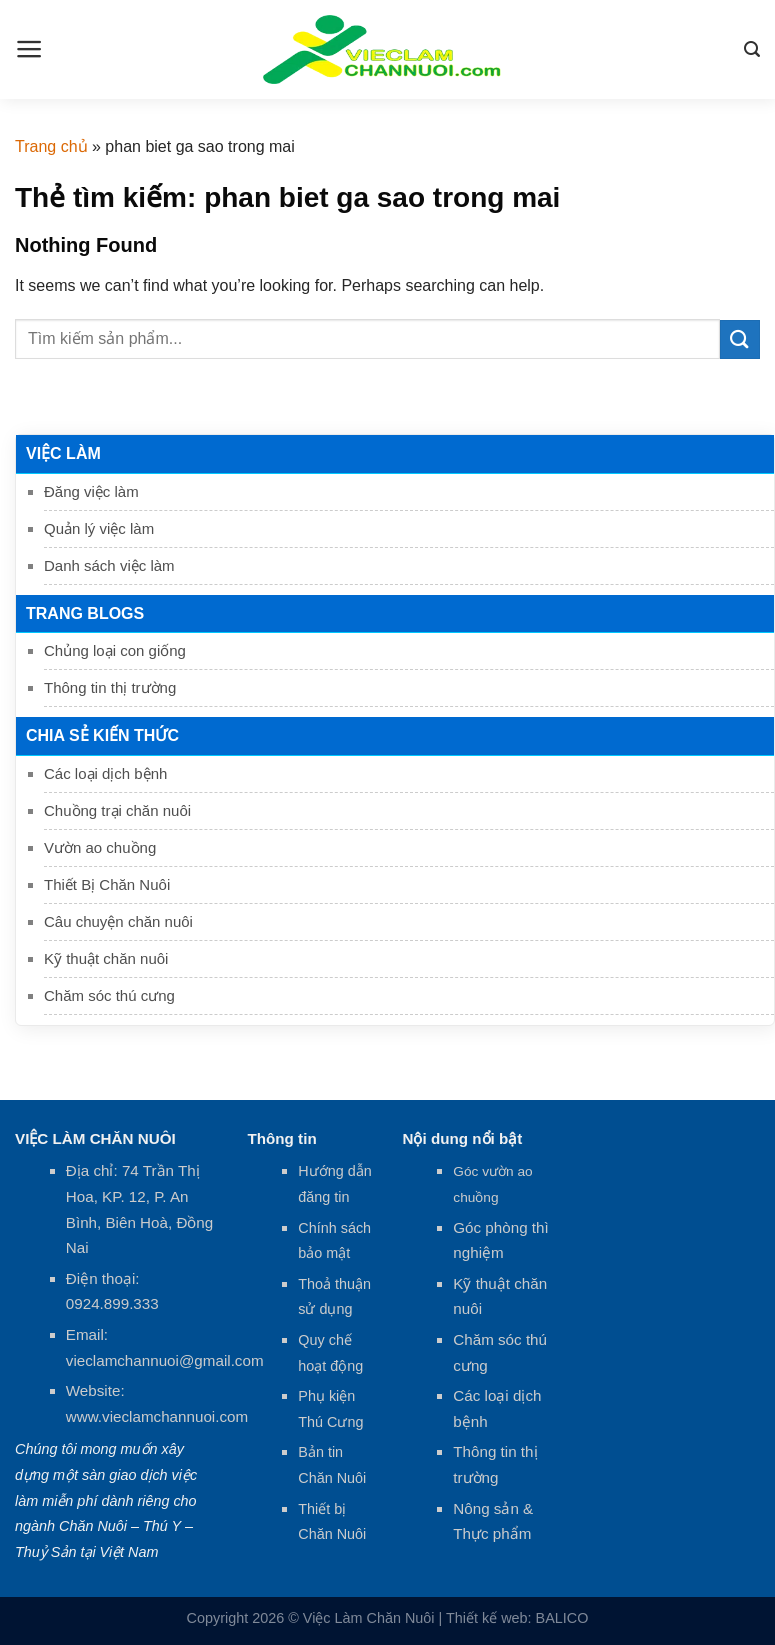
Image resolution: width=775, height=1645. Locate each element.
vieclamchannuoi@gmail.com (165, 1360)
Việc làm (63, 453)
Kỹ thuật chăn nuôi (106, 958)
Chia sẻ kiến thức (102, 735)
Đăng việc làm (91, 491)
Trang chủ (51, 146)
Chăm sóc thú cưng (109, 995)
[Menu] (29, 49)
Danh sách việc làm (109, 565)
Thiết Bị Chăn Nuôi (107, 884)
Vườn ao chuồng (100, 847)
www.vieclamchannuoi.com (157, 1416)
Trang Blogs (85, 613)
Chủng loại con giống (115, 650)
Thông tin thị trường (110, 687)
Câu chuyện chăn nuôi (118, 921)
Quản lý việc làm (99, 528)
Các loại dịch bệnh (105, 773)
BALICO (562, 1618)
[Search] (752, 49)
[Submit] (740, 339)
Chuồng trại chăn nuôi (117, 810)
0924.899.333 (112, 1303)
